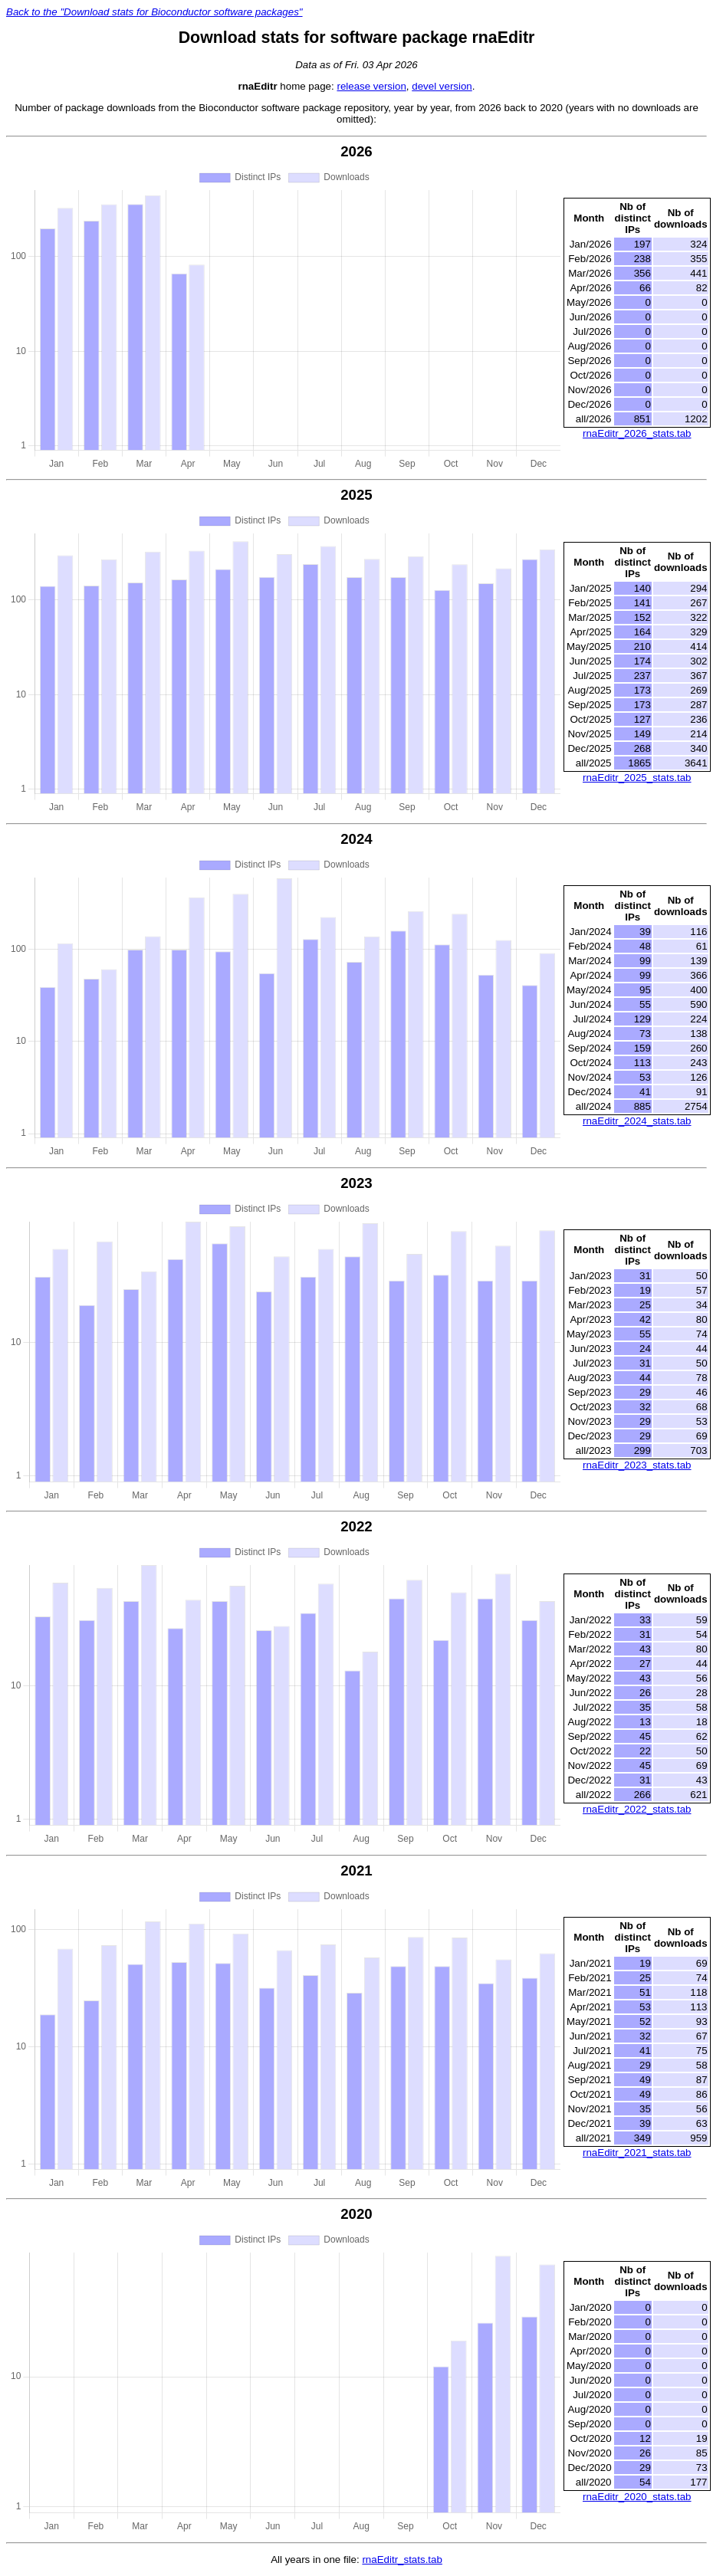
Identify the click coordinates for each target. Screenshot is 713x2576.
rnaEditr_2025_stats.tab (637, 777)
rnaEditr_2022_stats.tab (637, 1809)
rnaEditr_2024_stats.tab (637, 1121)
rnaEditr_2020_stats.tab (637, 2496)
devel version (442, 86)
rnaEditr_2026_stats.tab (637, 433)
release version (371, 86)
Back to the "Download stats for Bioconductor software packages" (154, 12)
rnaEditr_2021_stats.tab (637, 2152)
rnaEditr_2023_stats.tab (637, 1465)
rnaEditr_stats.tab (402, 2559)
